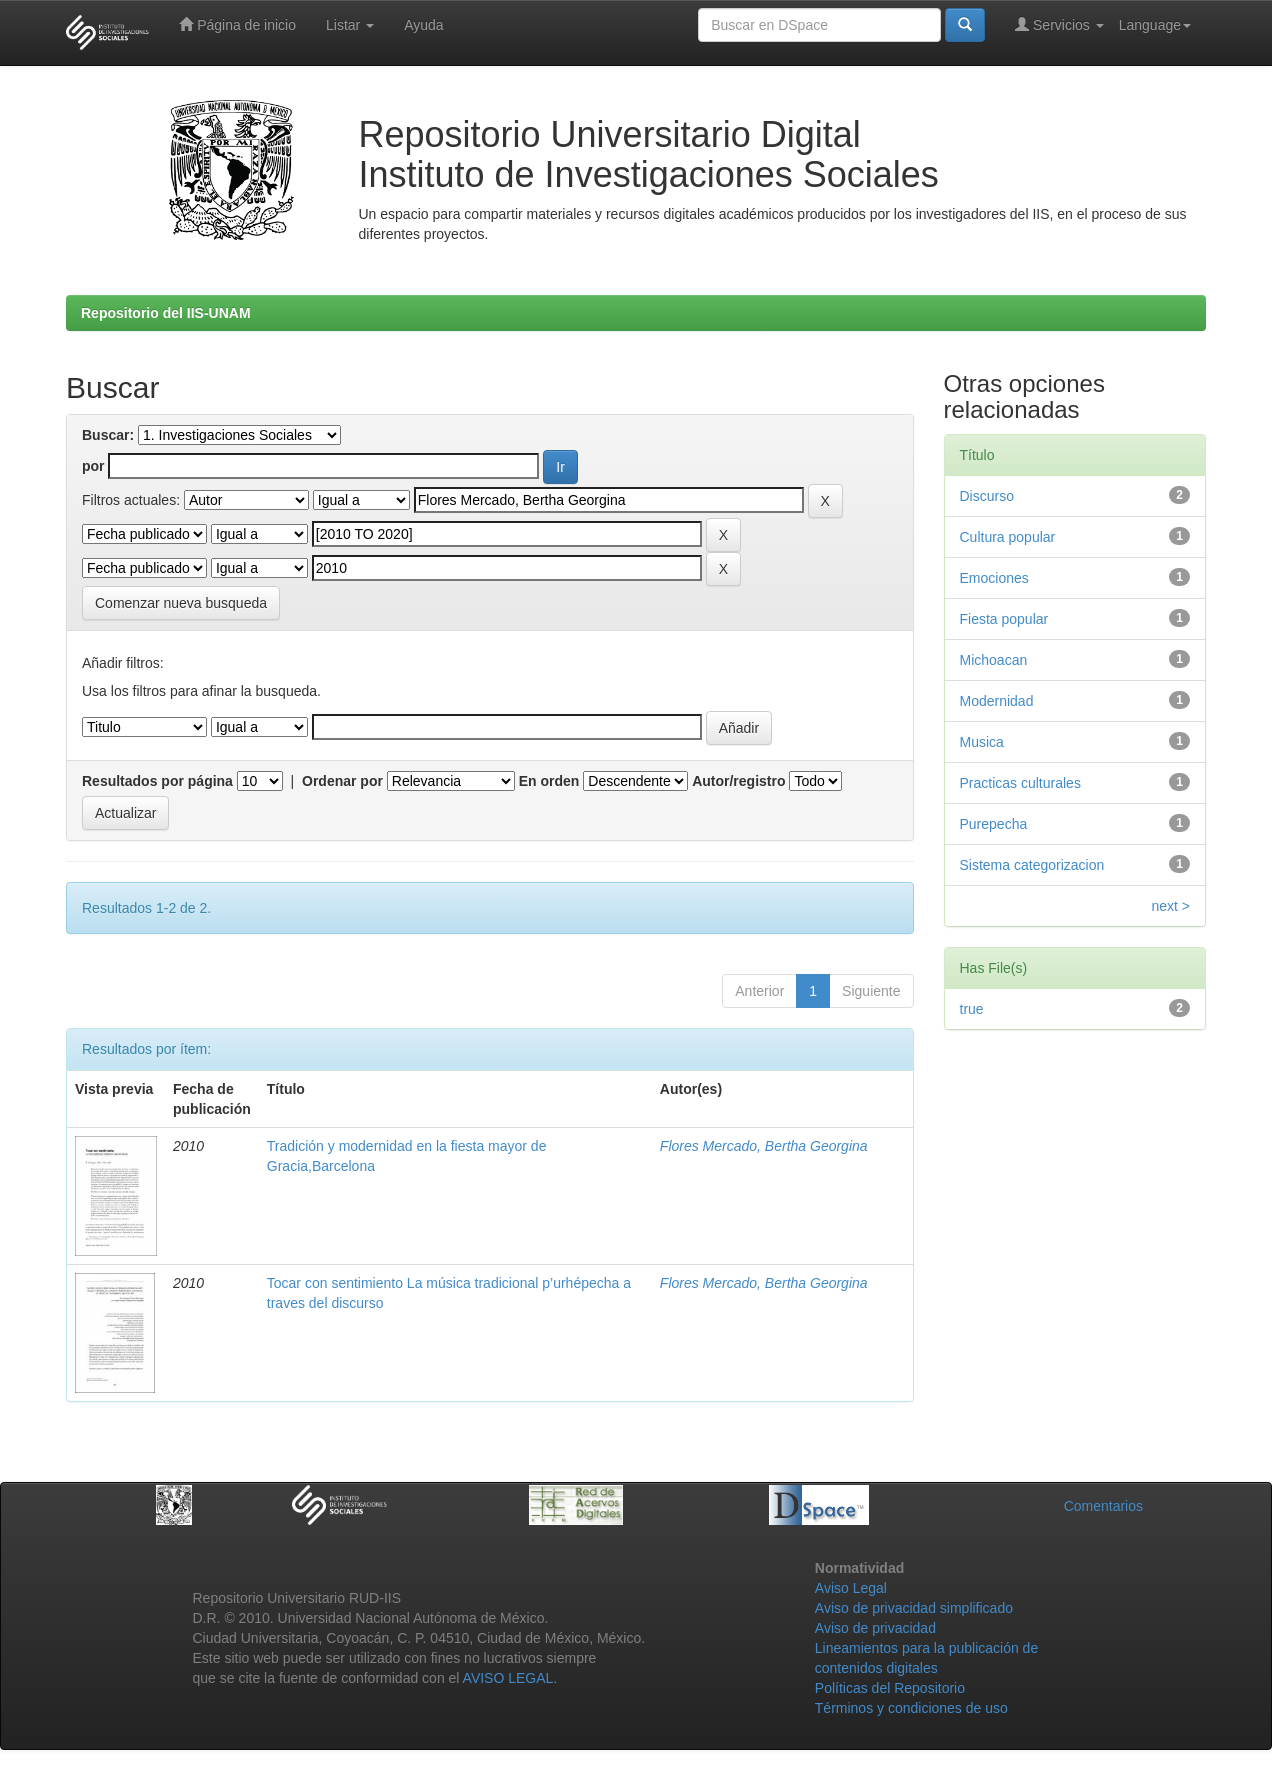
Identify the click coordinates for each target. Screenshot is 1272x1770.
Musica (982, 742)
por (93, 466)
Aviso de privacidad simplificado (914, 1608)
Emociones (994, 578)
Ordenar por (342, 781)
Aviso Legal (851, 1588)
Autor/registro (738, 781)
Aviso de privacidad (875, 1628)
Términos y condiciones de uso (911, 1708)
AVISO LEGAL (508, 1678)
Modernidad (997, 701)
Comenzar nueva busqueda (181, 603)
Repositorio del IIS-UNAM (166, 313)
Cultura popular (1008, 537)
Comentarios (1103, 1506)
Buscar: (108, 435)
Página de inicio (237, 24)
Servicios (1059, 24)
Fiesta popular (1004, 619)
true (972, 1009)
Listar (350, 25)
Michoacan (994, 660)
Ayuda (423, 25)
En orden (549, 781)
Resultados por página (157, 781)
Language (1155, 25)
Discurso (987, 496)
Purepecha (994, 824)
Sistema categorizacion (1032, 865)
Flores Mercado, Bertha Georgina (764, 1146)
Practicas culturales (1020, 783)
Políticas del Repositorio (890, 1688)
